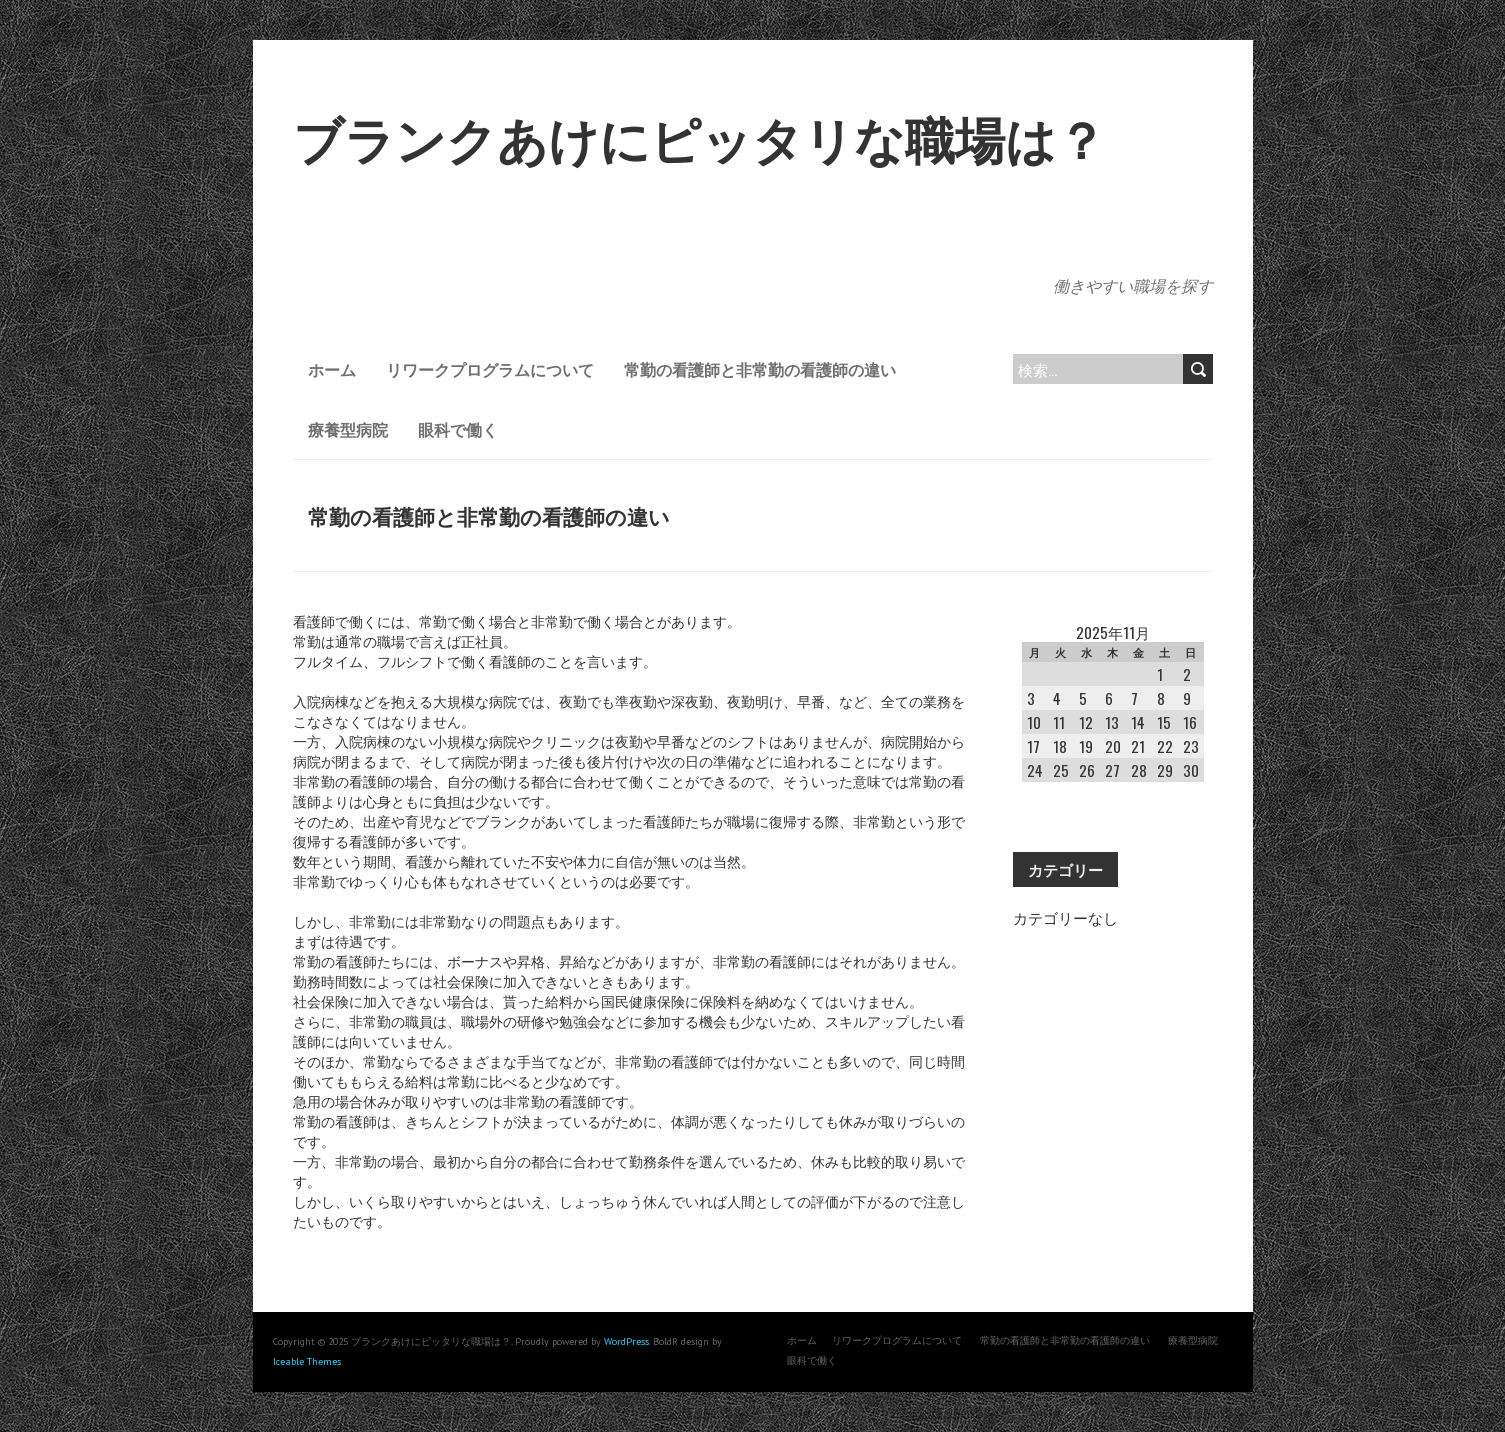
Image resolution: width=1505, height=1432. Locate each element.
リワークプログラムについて (490, 369)
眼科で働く (458, 429)
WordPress (626, 1341)
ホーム (332, 369)
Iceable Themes (307, 1361)
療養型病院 (348, 429)
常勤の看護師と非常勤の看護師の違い (760, 369)
